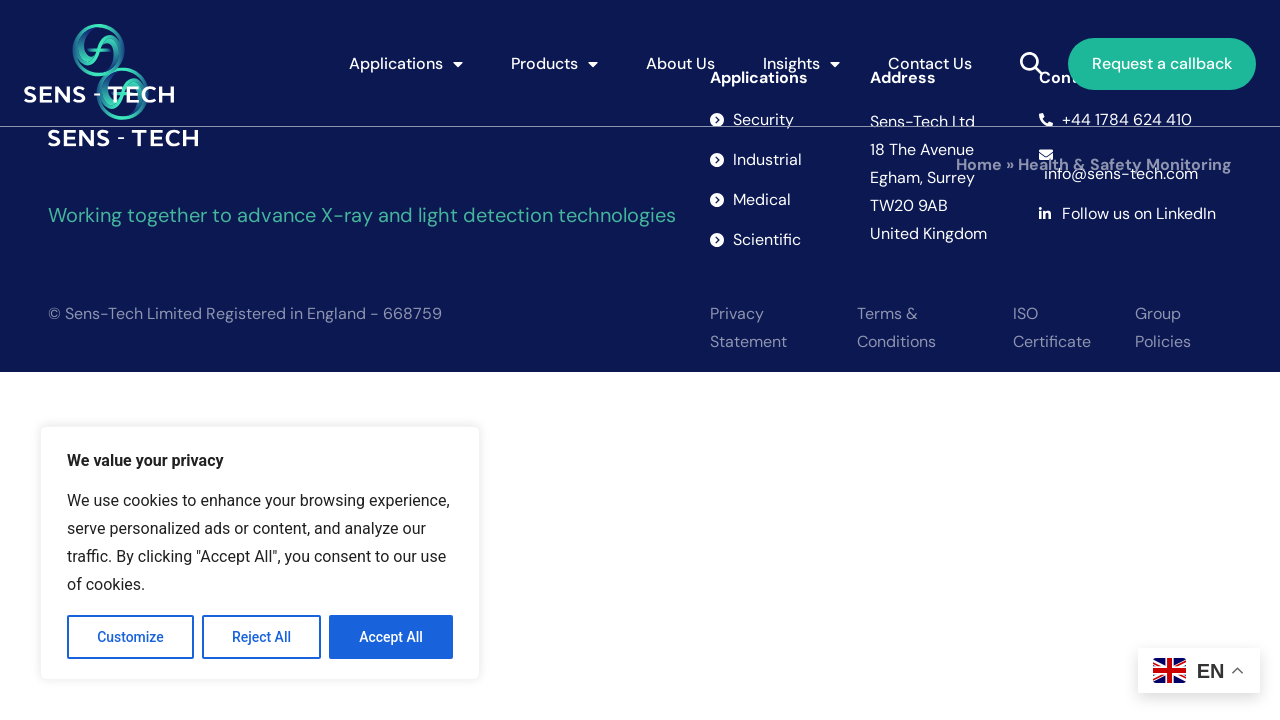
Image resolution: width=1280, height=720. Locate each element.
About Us (680, 63)
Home (979, 164)
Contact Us (930, 63)
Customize (130, 637)
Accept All (391, 637)
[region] (260, 553)
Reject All (261, 637)
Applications (406, 64)
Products (554, 64)
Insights (801, 64)
